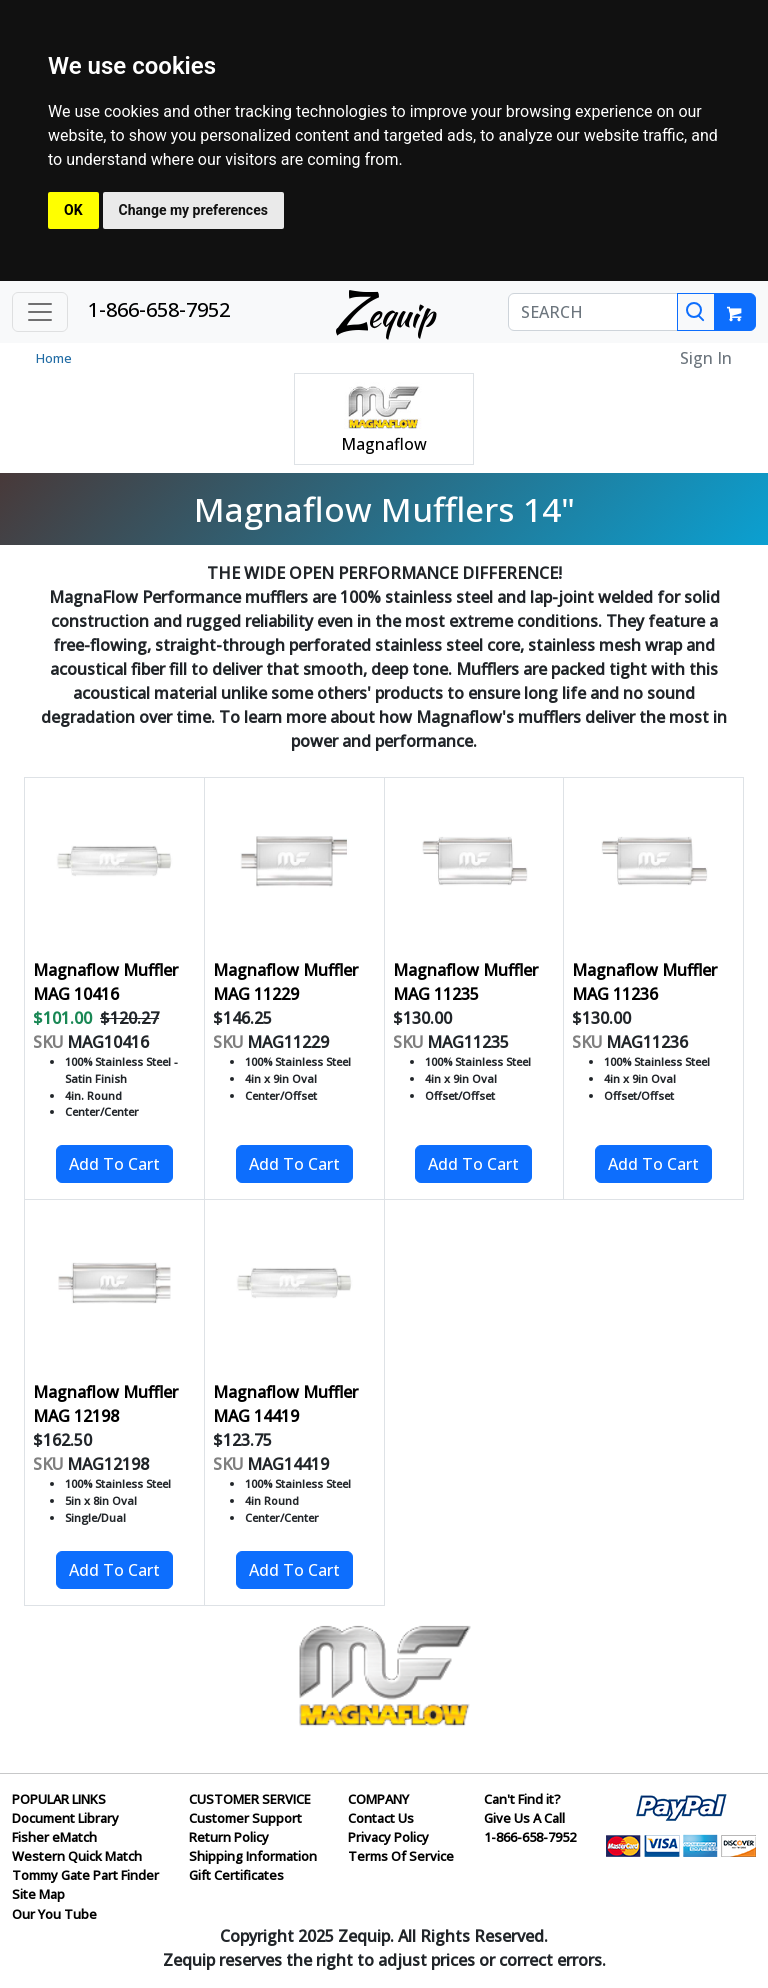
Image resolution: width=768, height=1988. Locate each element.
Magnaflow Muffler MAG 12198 (105, 1404)
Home (54, 358)
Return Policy (229, 1837)
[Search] (696, 312)
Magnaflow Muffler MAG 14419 (285, 1404)
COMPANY (378, 1799)
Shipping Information (253, 1856)
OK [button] (73, 210)
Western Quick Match (77, 1856)
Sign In (706, 358)
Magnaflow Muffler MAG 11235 (465, 982)
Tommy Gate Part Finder (85, 1875)
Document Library (65, 1818)
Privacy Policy (388, 1837)
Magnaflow (384, 444)
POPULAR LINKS (59, 1799)
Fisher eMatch (54, 1837)
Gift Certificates (236, 1875)
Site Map (38, 1894)
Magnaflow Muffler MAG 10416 (105, 982)
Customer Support (245, 1818)
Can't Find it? (522, 1799)
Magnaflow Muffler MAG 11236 (644, 982)
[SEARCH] (593, 312)
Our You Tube (54, 1914)
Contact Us (381, 1818)
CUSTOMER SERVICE (250, 1799)
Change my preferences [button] (193, 210)
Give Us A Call (524, 1818)
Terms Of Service (401, 1856)
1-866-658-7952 (159, 309)
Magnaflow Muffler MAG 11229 (285, 982)
